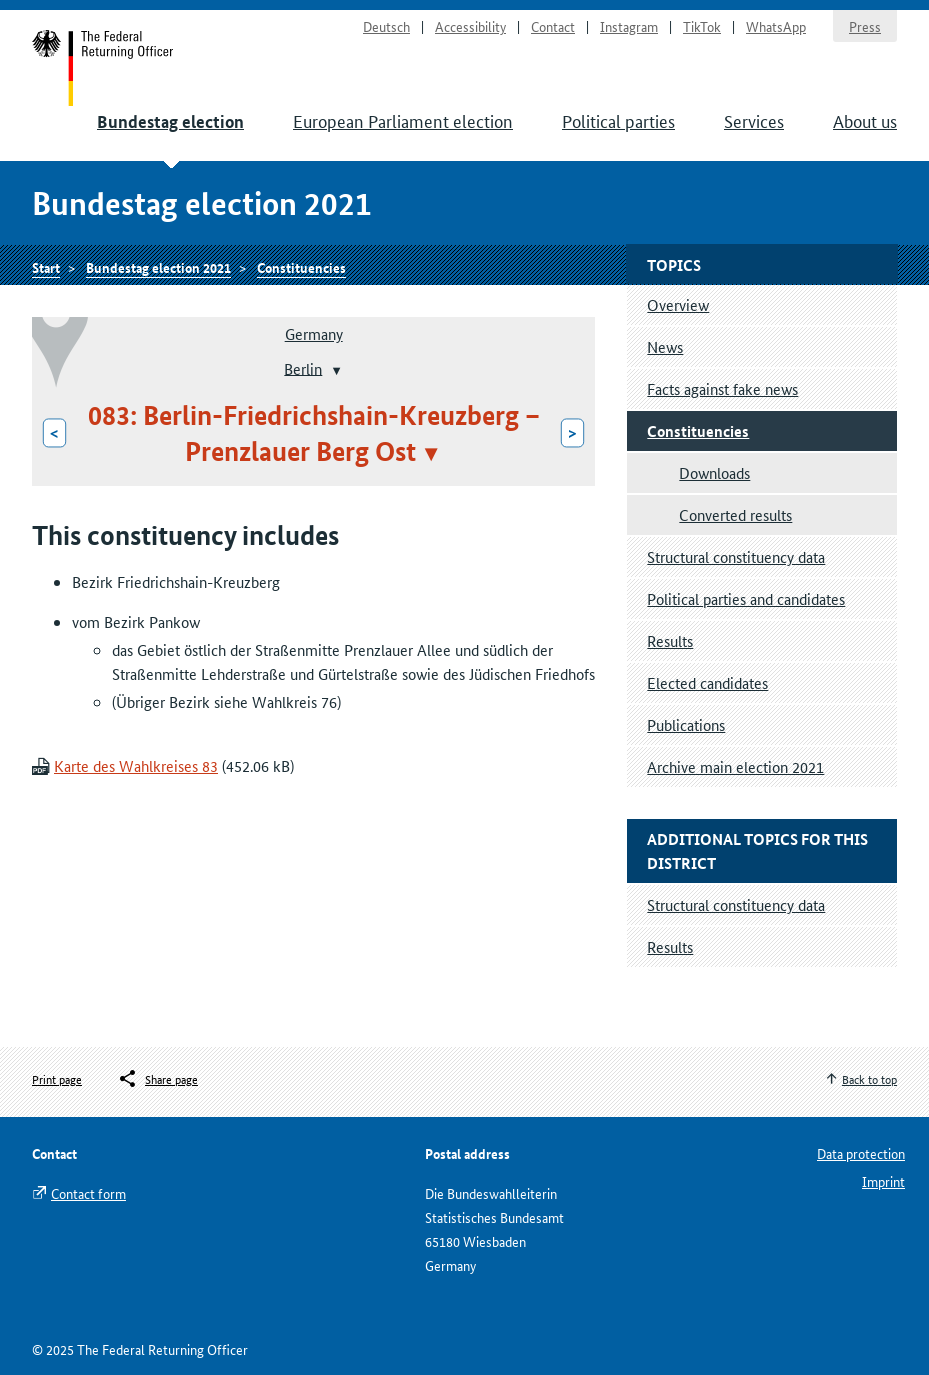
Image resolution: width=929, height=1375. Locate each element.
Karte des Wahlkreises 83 (136, 765)
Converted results (735, 514)
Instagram (629, 26)
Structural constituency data (736, 556)
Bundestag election (170, 121)
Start (103, 68)
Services (754, 120)
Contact (553, 26)
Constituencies (301, 267)
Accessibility (470, 26)
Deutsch (386, 26)
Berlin (303, 367)
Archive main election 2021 (735, 766)
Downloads (714, 472)
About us (865, 120)
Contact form (88, 1193)
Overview (678, 304)
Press (865, 26)
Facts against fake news (722, 388)
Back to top (869, 1078)
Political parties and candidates (746, 598)
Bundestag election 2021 (158, 267)
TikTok (702, 26)
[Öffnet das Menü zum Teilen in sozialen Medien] (157, 1079)
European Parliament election (403, 120)
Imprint (883, 1181)
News (665, 346)
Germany (314, 333)
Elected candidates (707, 682)
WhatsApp (776, 26)
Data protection (861, 1153)
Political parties (618, 120)
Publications (686, 724)
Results (670, 640)
